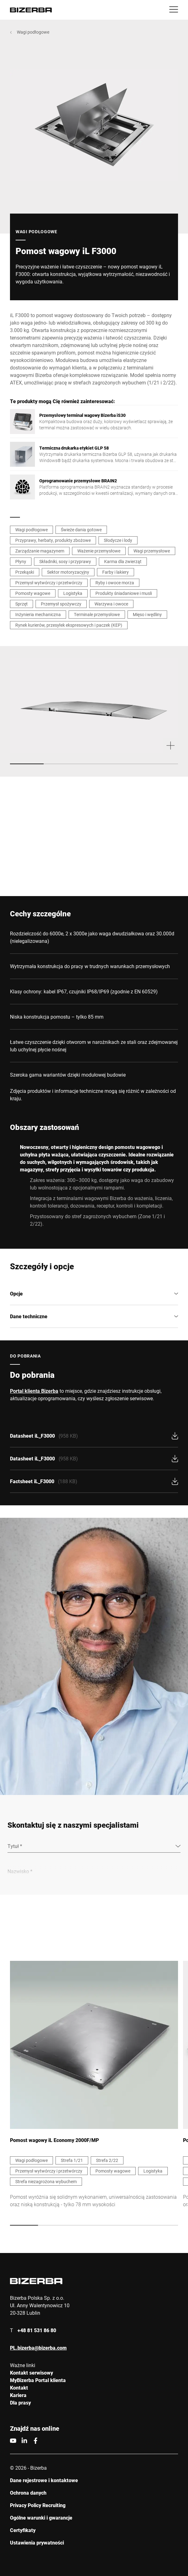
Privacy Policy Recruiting (37, 2505)
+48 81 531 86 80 (36, 2330)
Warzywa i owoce (111, 604)
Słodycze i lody (118, 540)
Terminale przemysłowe (97, 614)
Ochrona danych (28, 2492)
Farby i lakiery (115, 572)
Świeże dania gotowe (81, 530)
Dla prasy (20, 2402)
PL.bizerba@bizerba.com (38, 2347)
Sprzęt (21, 604)
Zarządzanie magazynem (39, 551)
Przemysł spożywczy (61, 604)
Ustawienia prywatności (37, 2542)
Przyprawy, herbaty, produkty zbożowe (53, 540)
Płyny (20, 561)
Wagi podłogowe (33, 32)
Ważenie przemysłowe (98, 551)
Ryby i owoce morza (114, 583)
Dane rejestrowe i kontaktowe (44, 2480)
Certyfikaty (23, 2530)
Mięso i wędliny (147, 614)
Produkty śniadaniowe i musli (123, 593)
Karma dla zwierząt (123, 561)
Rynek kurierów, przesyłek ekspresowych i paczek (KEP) (68, 625)
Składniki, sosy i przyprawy (65, 561)
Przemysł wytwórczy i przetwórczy (48, 583)
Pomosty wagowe (32, 593)
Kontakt (19, 2387)
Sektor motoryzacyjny (68, 572)
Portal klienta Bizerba (34, 1390)
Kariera (18, 2395)
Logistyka (72, 593)
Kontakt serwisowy (31, 2372)
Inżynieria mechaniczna (38, 614)
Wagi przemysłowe (151, 551)
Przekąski (24, 572)
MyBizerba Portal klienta (38, 2380)
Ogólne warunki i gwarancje (41, 2517)
